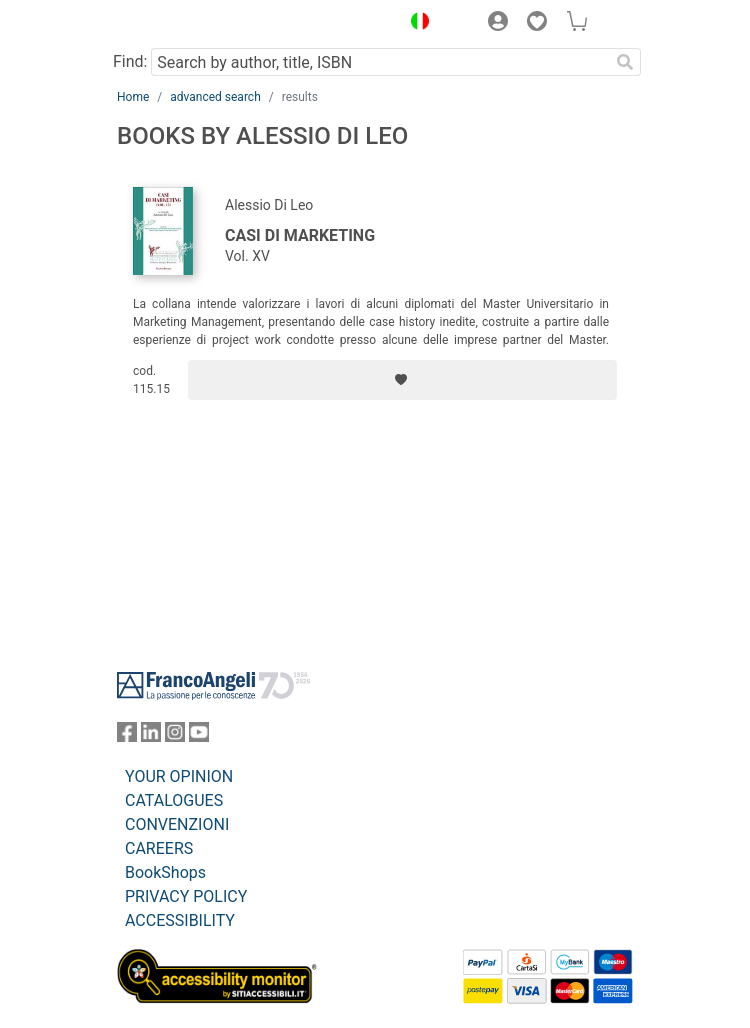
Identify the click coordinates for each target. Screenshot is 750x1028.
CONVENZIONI (177, 824)
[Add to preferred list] (402, 380)
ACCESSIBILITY (180, 920)
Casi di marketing (300, 235)
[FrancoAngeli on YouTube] (199, 736)
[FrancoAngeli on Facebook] (127, 736)
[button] (415, 24)
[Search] (625, 62)
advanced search (215, 97)
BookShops (165, 872)
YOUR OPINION (179, 776)
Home (133, 97)
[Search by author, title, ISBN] (380, 62)
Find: (130, 61)
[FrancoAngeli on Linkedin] (151, 736)
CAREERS (159, 848)
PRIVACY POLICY (186, 896)
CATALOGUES (174, 800)
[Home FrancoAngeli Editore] (185, 24)
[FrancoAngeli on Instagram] (175, 736)
